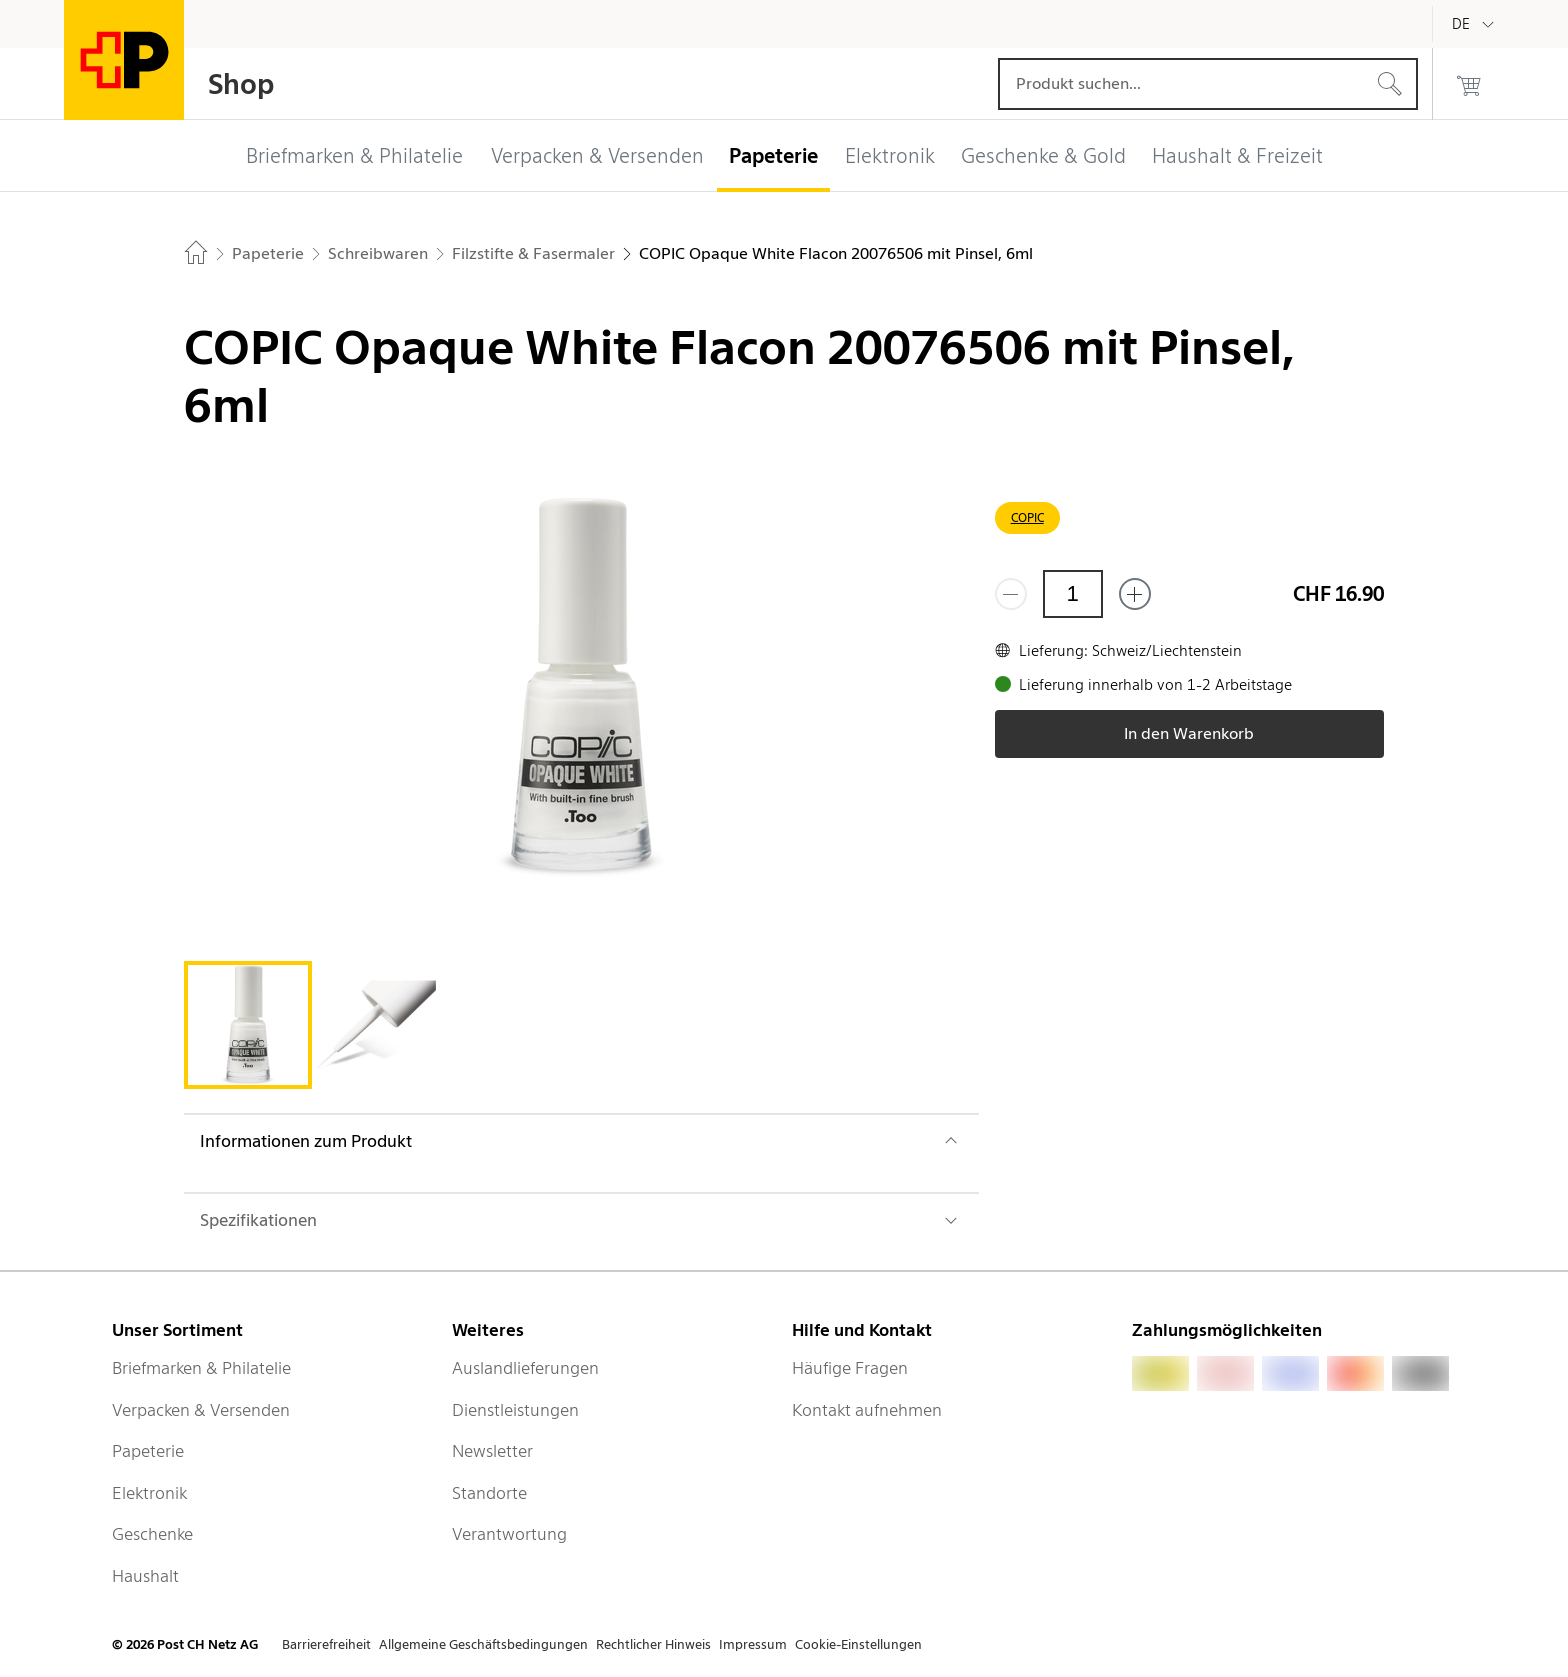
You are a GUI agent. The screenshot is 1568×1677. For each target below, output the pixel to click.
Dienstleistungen (515, 1410)
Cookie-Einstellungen (858, 1644)
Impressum (753, 1644)
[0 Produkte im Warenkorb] (1469, 84)
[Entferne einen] (1011, 594)
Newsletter (492, 1451)
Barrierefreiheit (326, 1644)
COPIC (1027, 517)
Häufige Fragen (850, 1368)
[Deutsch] (1476, 24)
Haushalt (145, 1576)
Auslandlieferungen (525, 1368)
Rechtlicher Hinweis (653, 1644)
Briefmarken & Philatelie (201, 1368)
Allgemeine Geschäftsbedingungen (483, 1644)
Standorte (489, 1493)
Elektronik (149, 1493)
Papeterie (148, 1451)
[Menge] (1073, 594)
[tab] (248, 1025)
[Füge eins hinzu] (1135, 594)
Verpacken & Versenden (201, 1410)
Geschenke (152, 1534)
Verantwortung (509, 1534)
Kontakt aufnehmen (867, 1410)
